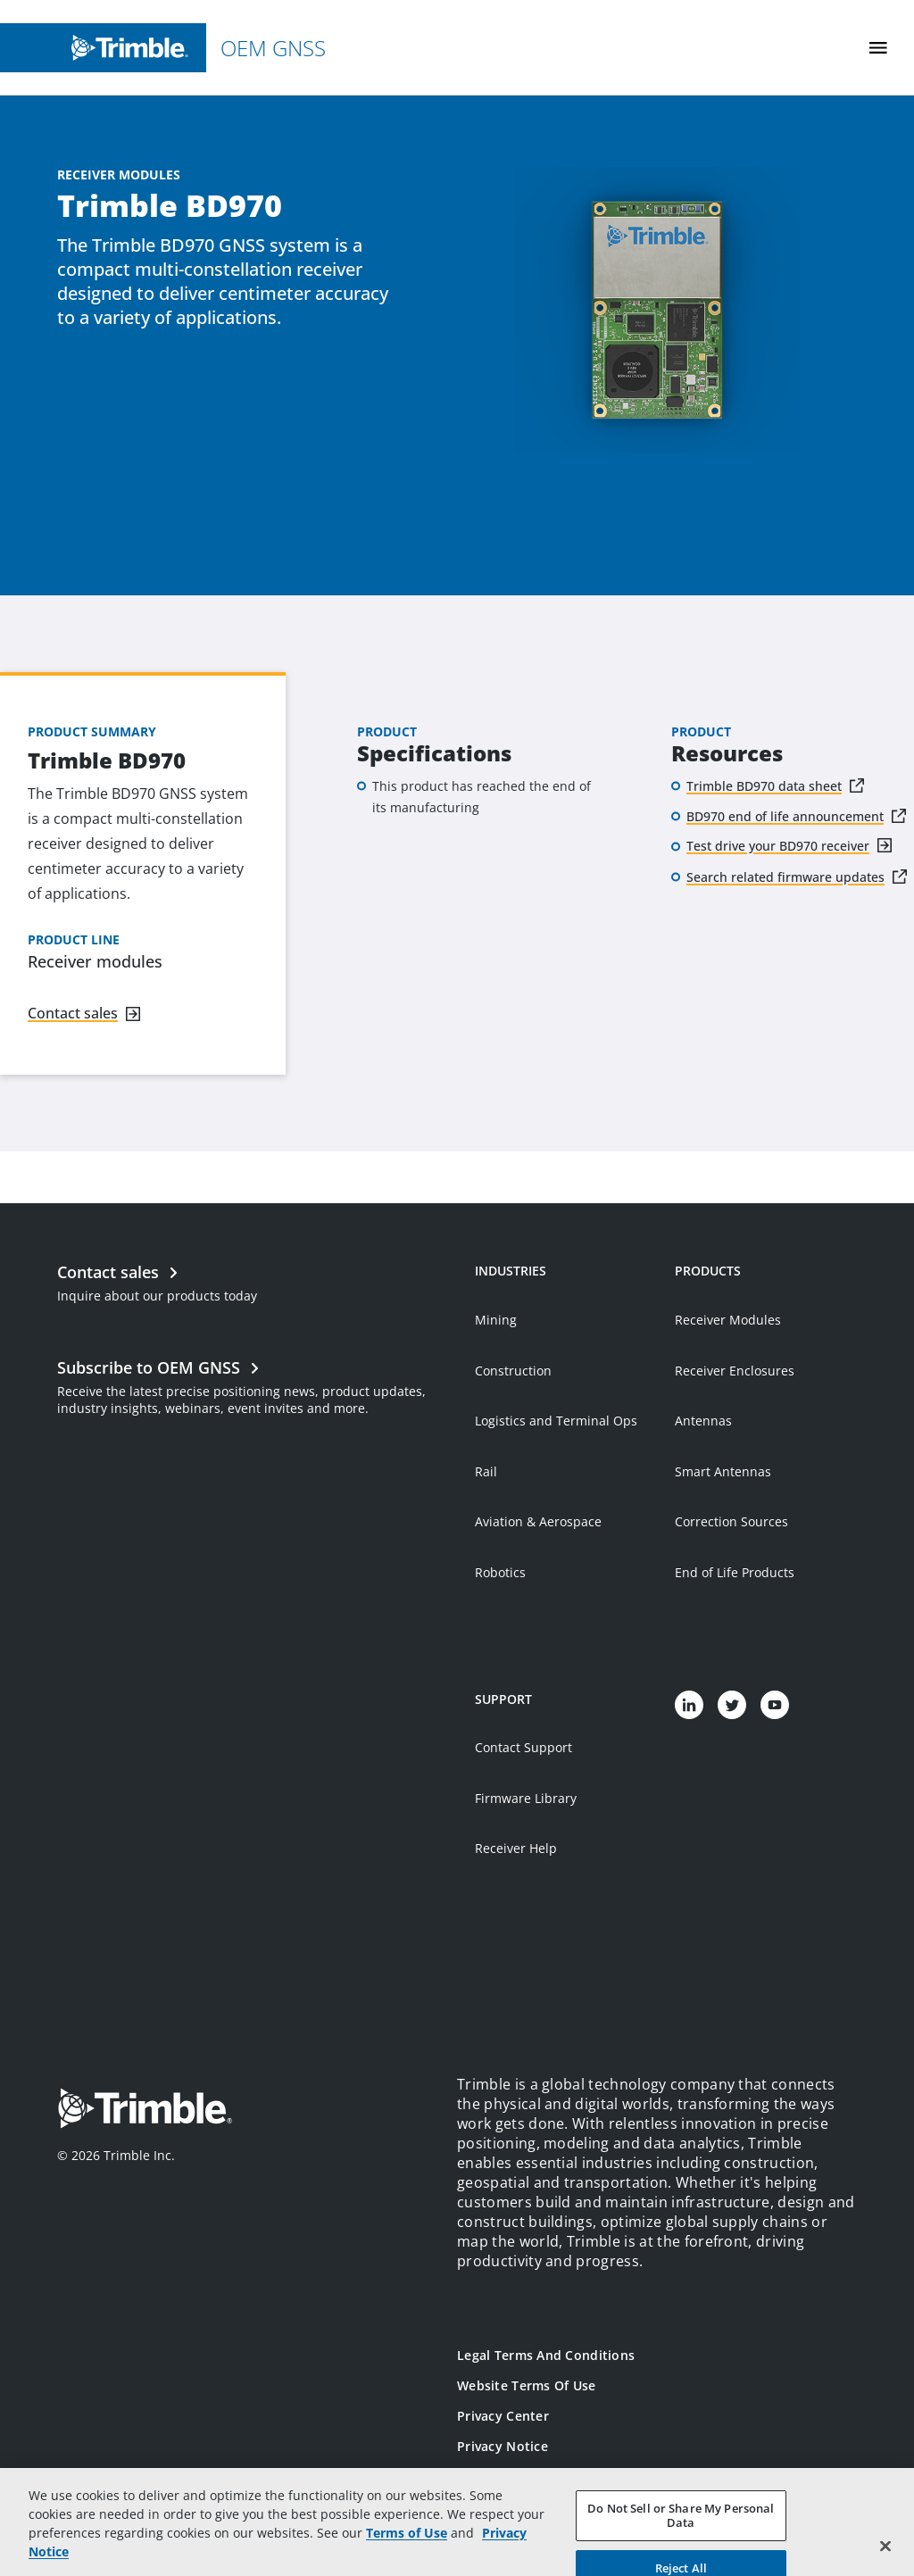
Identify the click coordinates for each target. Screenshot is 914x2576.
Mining (496, 1319)
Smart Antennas (723, 1471)
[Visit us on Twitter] (732, 1705)
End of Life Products (734, 1572)
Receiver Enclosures (734, 1370)
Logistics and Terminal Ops (556, 1420)
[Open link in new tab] (257, 1385)
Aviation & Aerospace (538, 1521)
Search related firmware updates (785, 876)
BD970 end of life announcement (785, 816)
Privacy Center (503, 2415)
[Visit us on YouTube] (774, 1705)
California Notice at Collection (553, 2476)
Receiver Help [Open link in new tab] (516, 1848)
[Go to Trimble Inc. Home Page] (144, 2110)
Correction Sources (731, 1521)
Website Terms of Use (526, 2385)
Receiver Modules (728, 1319)
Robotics (500, 1572)
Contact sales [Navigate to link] (73, 1013)
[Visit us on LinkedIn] (689, 1705)
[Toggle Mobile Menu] (878, 48)
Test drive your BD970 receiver (777, 845)
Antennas (703, 1420)
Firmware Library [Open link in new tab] (526, 1798)
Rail (486, 1471)
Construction (513, 1370)
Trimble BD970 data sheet (764, 785)
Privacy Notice (502, 2446)
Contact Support (523, 1747)
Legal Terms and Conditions (546, 2355)
